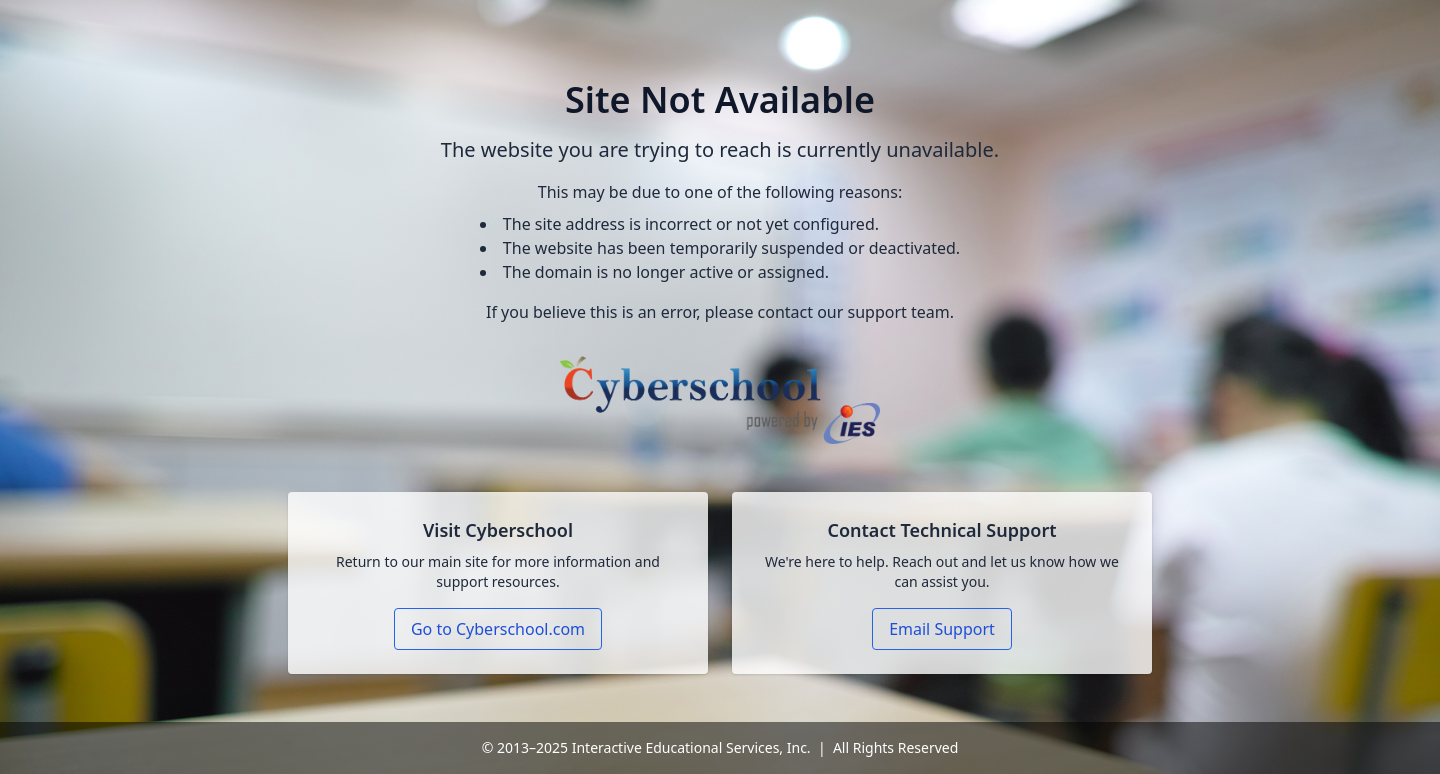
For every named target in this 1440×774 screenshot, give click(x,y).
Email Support (942, 629)
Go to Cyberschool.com (498, 629)
